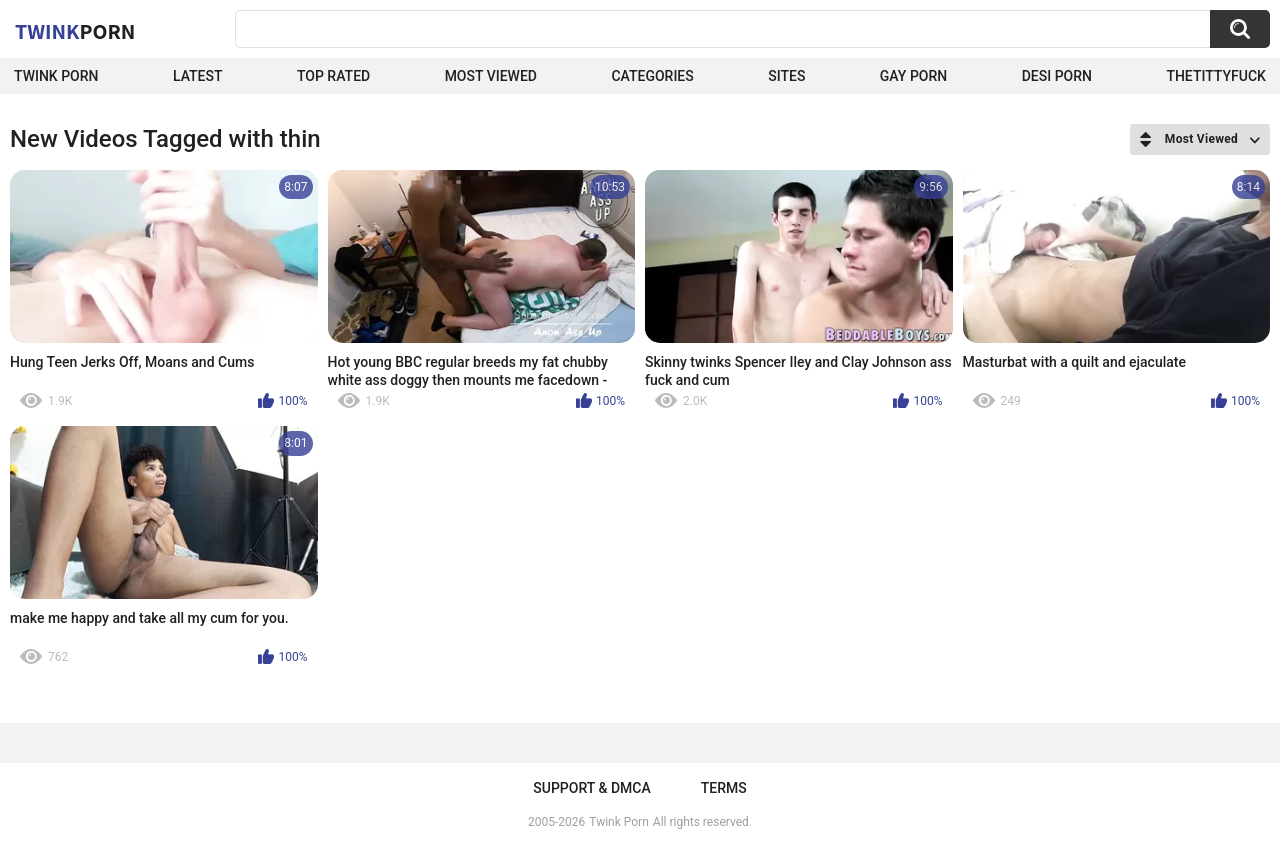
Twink (75, 31)
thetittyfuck (1216, 76)
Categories (652, 76)
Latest (198, 76)
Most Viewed (491, 76)
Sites (786, 76)
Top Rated (333, 76)
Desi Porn (1057, 76)
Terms (724, 788)
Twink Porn (56, 76)
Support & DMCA (591, 788)
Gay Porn (913, 76)
